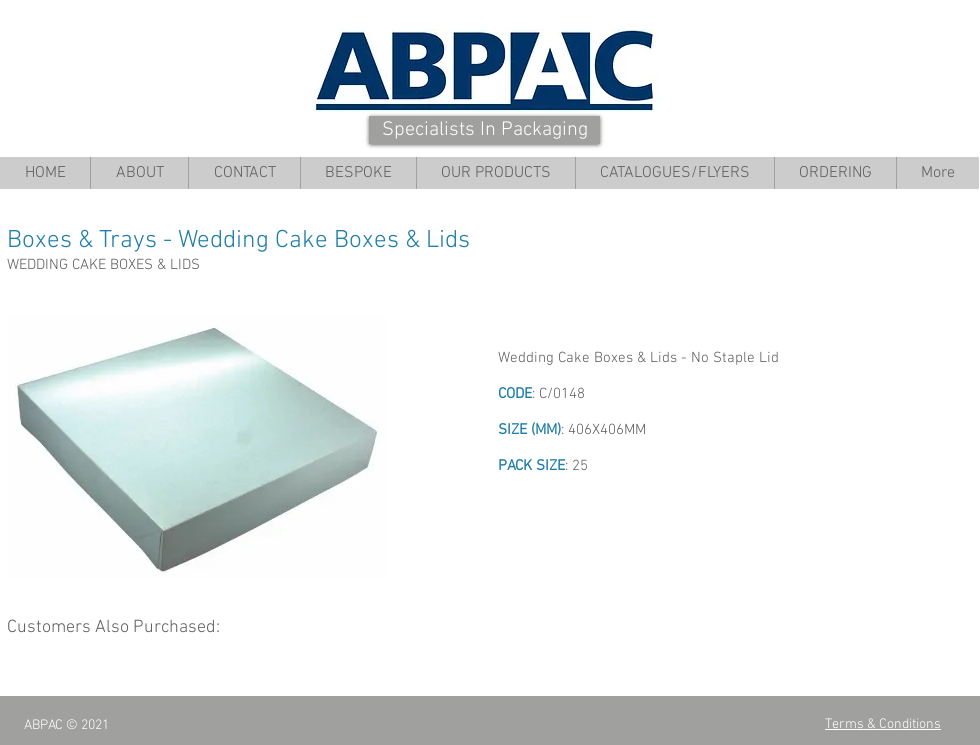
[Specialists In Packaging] (484, 130)
